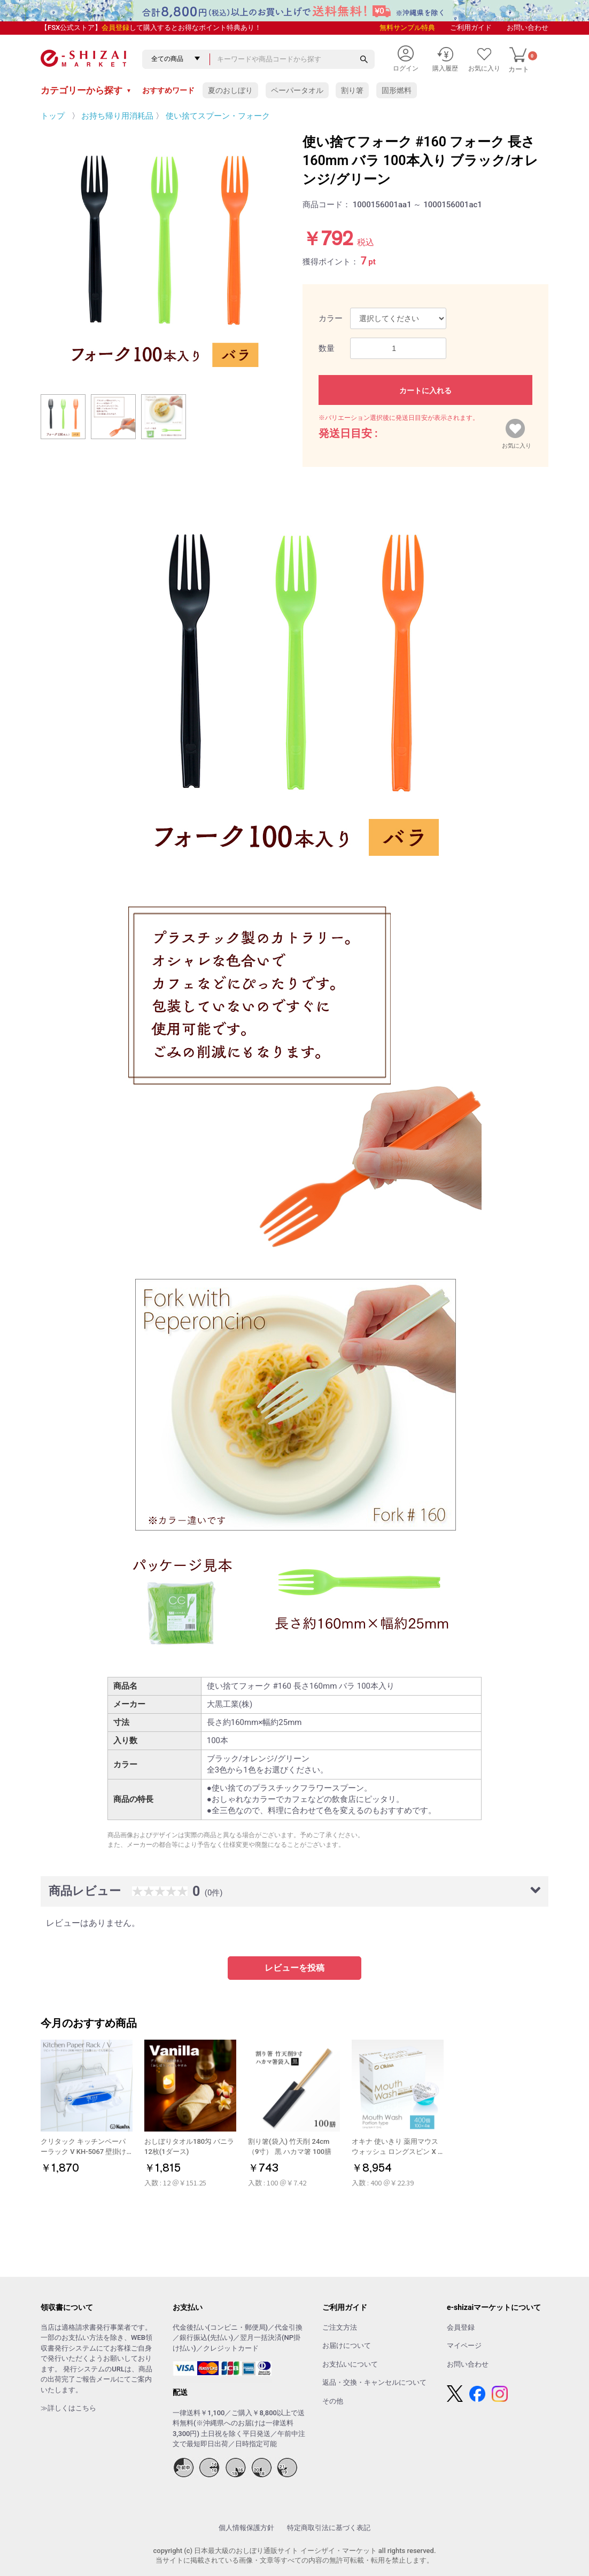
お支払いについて (350, 2364)
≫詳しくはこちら (68, 2408)
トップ (53, 116)
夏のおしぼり (230, 90)
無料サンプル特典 (407, 28)
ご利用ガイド (471, 28)
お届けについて (346, 2345)
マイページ (464, 2345)
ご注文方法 (339, 2327)
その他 (332, 2401)
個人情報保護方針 (246, 2528)
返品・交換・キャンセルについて (374, 2382)
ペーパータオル (297, 90)
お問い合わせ (527, 28)
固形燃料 (397, 90)
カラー (331, 318)
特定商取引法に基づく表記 (328, 2528)
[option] (163, 255)
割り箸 (352, 90)
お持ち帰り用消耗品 (117, 116)
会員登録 (115, 28)
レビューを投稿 (294, 1968)
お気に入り (516, 443)
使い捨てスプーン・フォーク (218, 116)
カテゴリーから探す (86, 90)
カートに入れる (425, 390)
